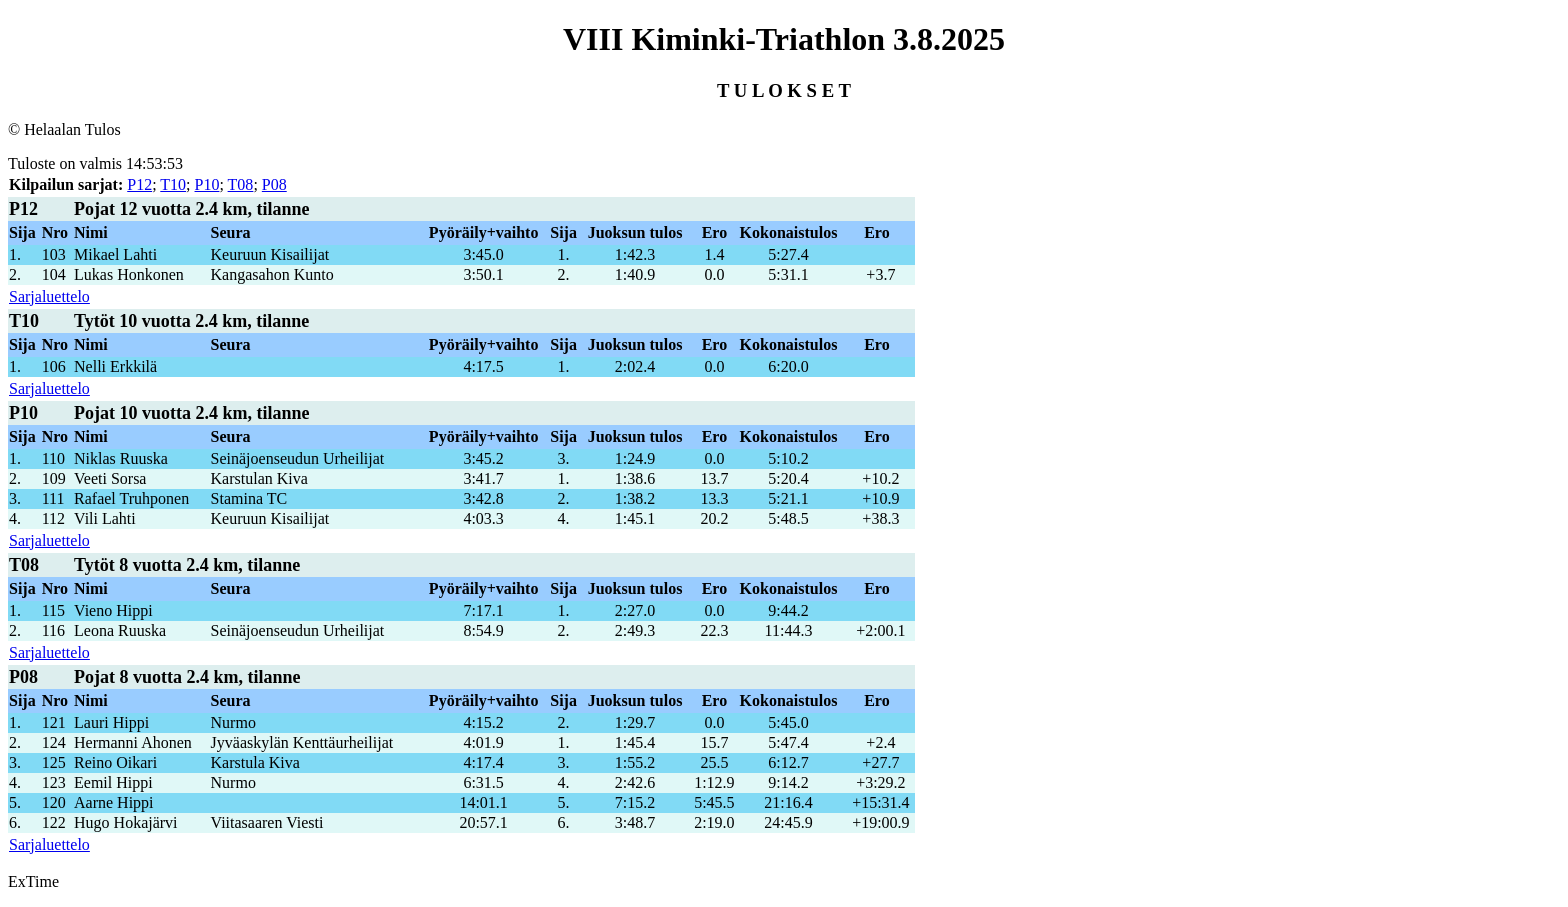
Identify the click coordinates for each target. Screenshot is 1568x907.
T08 (241, 184)
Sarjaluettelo (49, 296)
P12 (139, 184)
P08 (274, 184)
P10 (207, 184)
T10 (173, 184)
